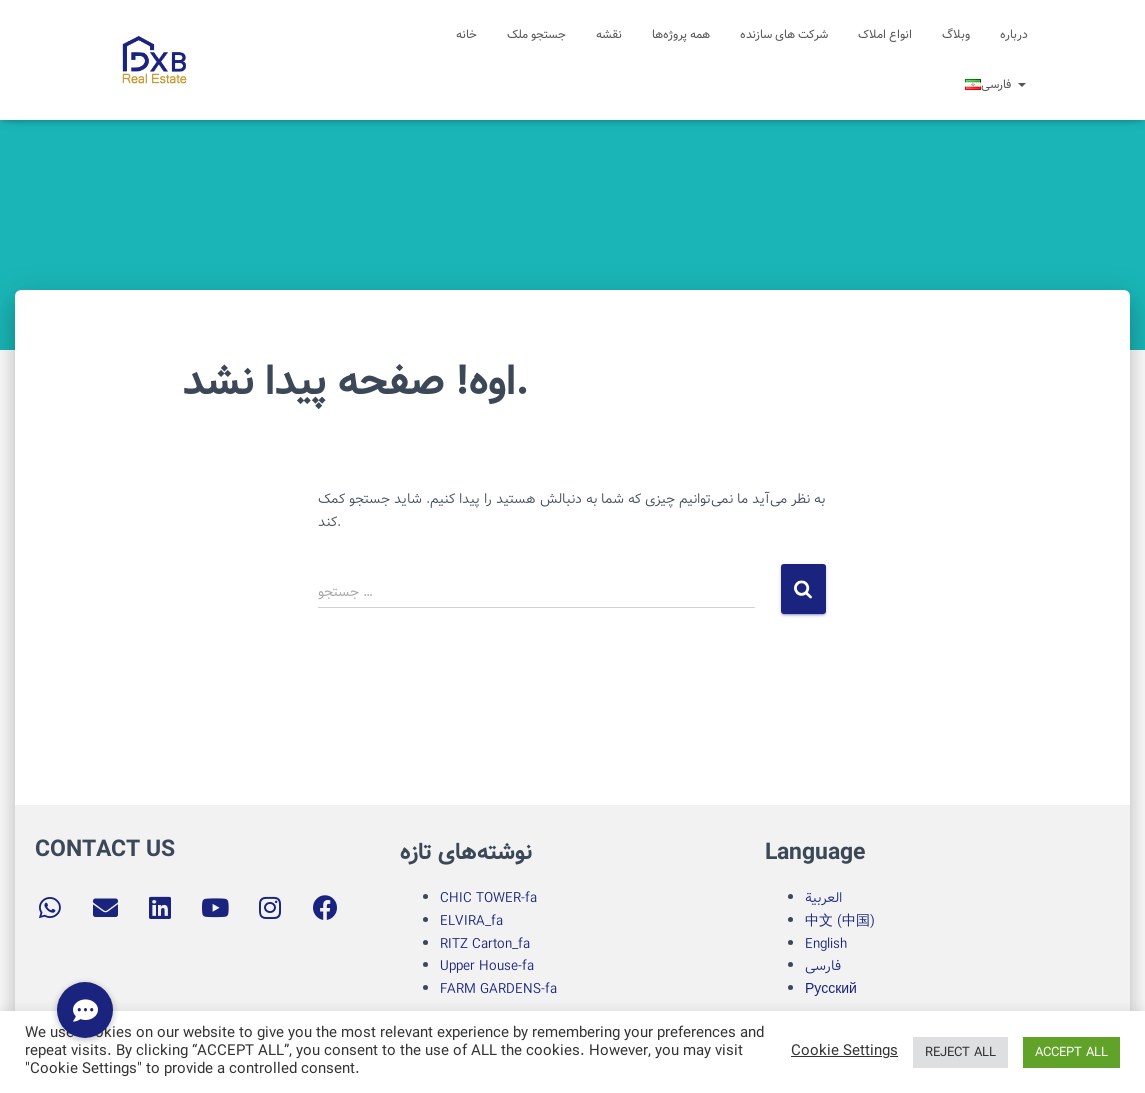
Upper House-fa (487, 966)
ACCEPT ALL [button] (1071, 1052)
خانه (466, 34)
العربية (823, 898)
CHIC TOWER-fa (488, 898)
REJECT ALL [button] (960, 1052)
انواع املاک (885, 34)
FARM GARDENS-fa (498, 989)
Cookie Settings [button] (844, 1052)
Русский (831, 989)
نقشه (609, 34)
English (826, 944)
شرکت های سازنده (784, 34)
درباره (1014, 34)
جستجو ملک (536, 34)
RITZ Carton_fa (485, 944)
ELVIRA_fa (471, 921)
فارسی (823, 966)
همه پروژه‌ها (681, 34)
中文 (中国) (840, 921)
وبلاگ (956, 34)
